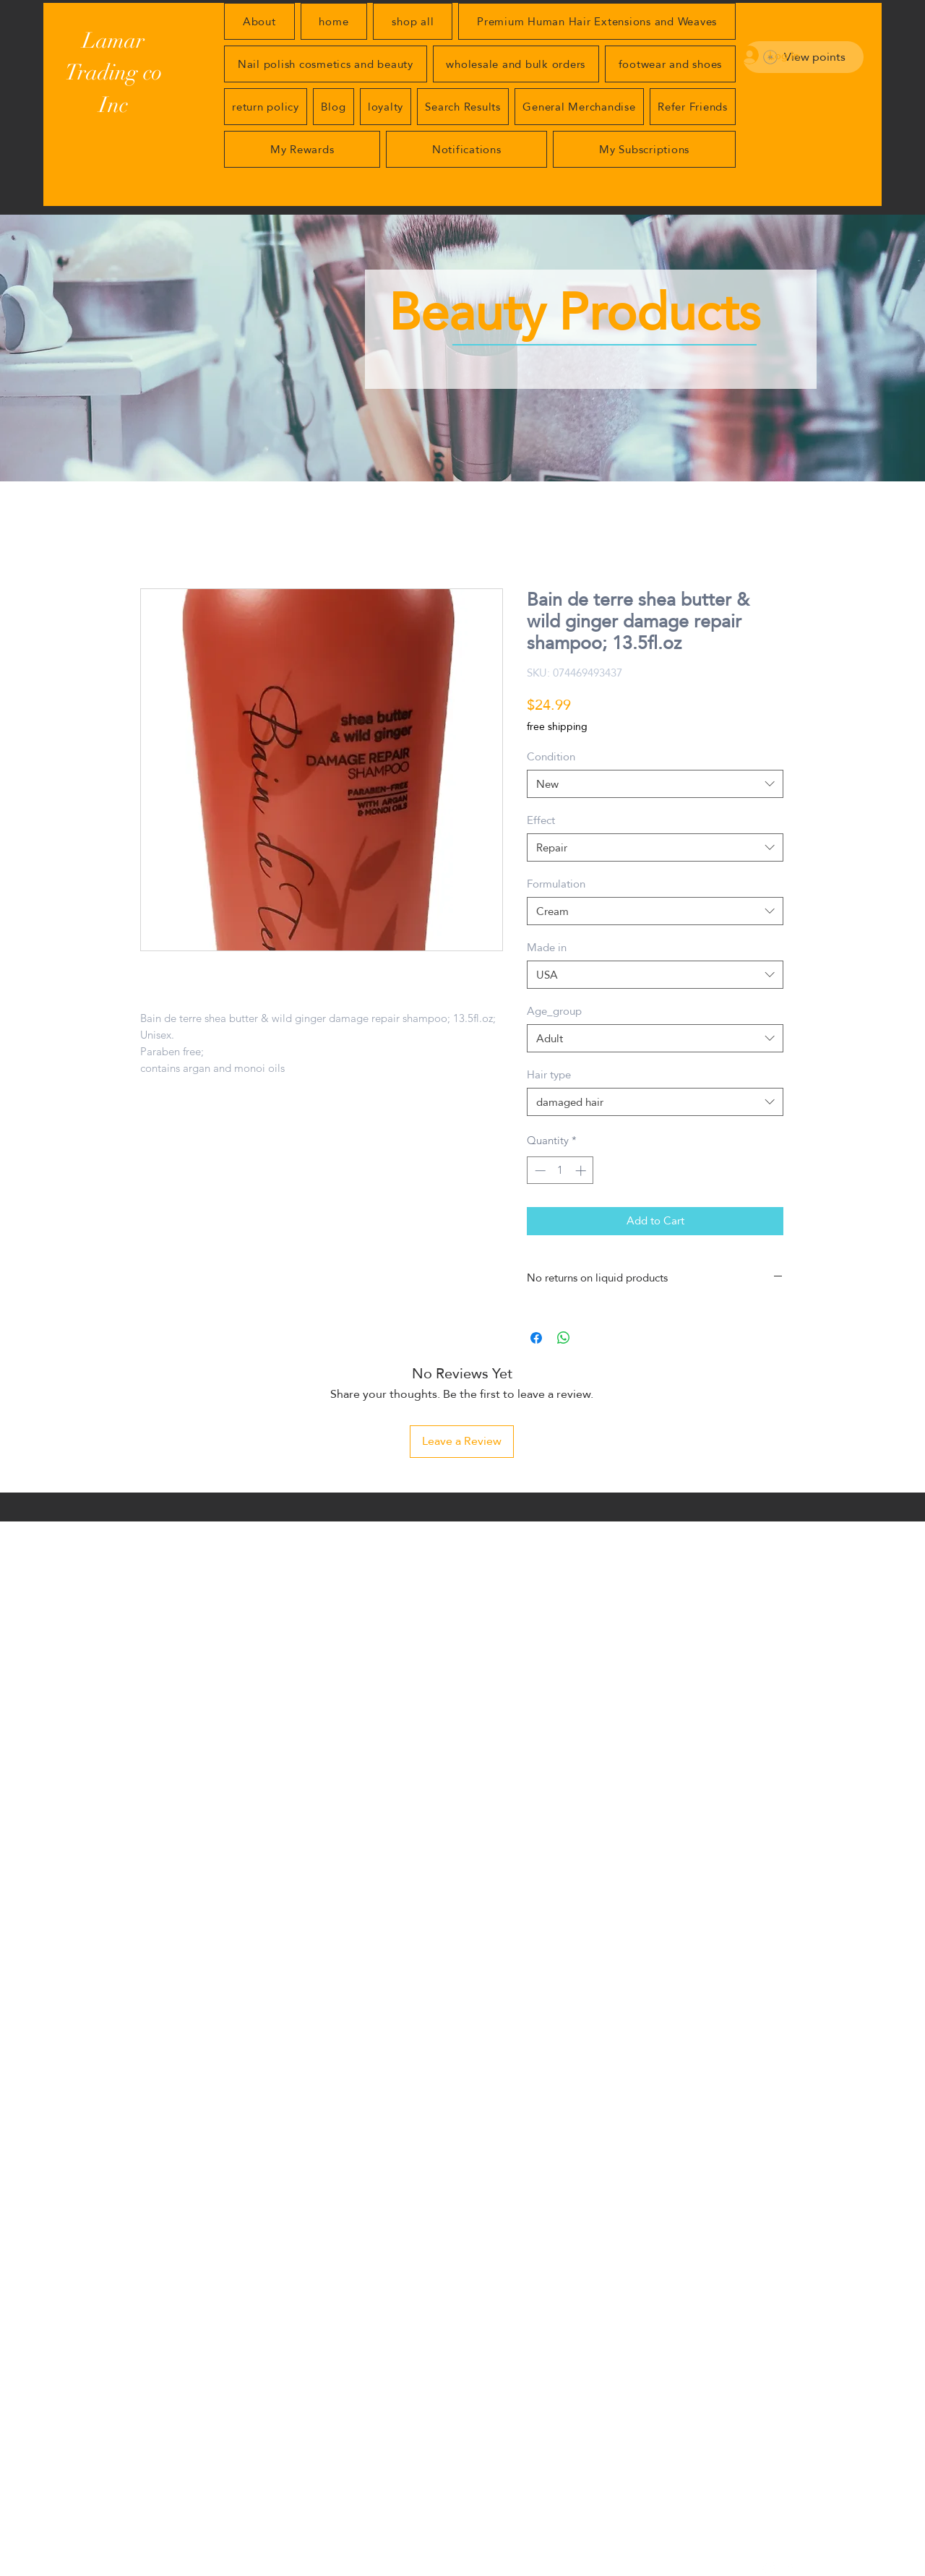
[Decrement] (538, 1170)
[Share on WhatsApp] (563, 1338)
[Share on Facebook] (536, 1338)
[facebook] (790, 2567)
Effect (541, 820)
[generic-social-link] (769, 2567)
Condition (551, 756)
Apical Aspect (194, 2566)
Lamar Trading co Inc (113, 73)
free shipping (557, 727)
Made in (547, 947)
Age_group (554, 1010)
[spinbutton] (560, 1170)
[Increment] (582, 1170)
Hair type (549, 1074)
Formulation (556, 883)
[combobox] (655, 784)
